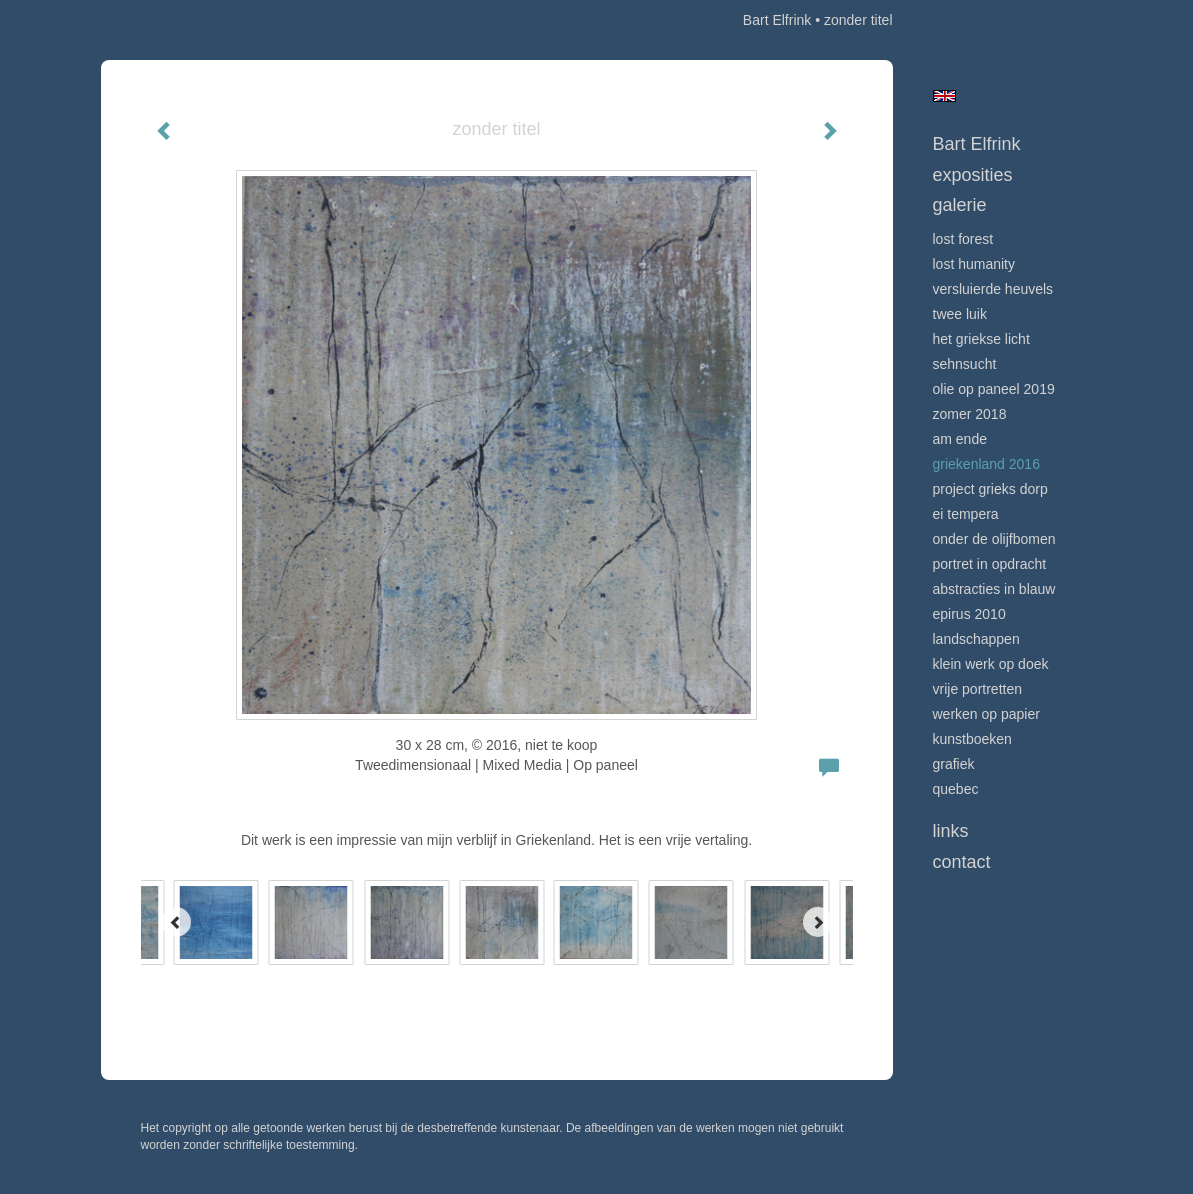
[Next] (818, 922)
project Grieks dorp (990, 489)
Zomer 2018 (970, 414)
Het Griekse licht (981, 339)
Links (951, 831)
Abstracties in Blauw (994, 589)
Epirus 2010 (969, 614)
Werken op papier (986, 714)
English (944, 96)
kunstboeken (972, 739)
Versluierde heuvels (993, 289)
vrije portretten (977, 689)
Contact (962, 862)
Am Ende (960, 439)
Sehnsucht (965, 364)
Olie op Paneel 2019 (994, 389)
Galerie (960, 205)
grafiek (954, 764)
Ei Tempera (966, 514)
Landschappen (976, 639)
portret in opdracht (990, 564)
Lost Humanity (974, 264)
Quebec (956, 789)
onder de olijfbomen (994, 539)
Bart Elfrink (777, 20)
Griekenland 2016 (986, 464)
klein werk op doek (991, 664)
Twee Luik (960, 314)
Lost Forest (963, 239)
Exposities (973, 175)
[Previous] (176, 922)
